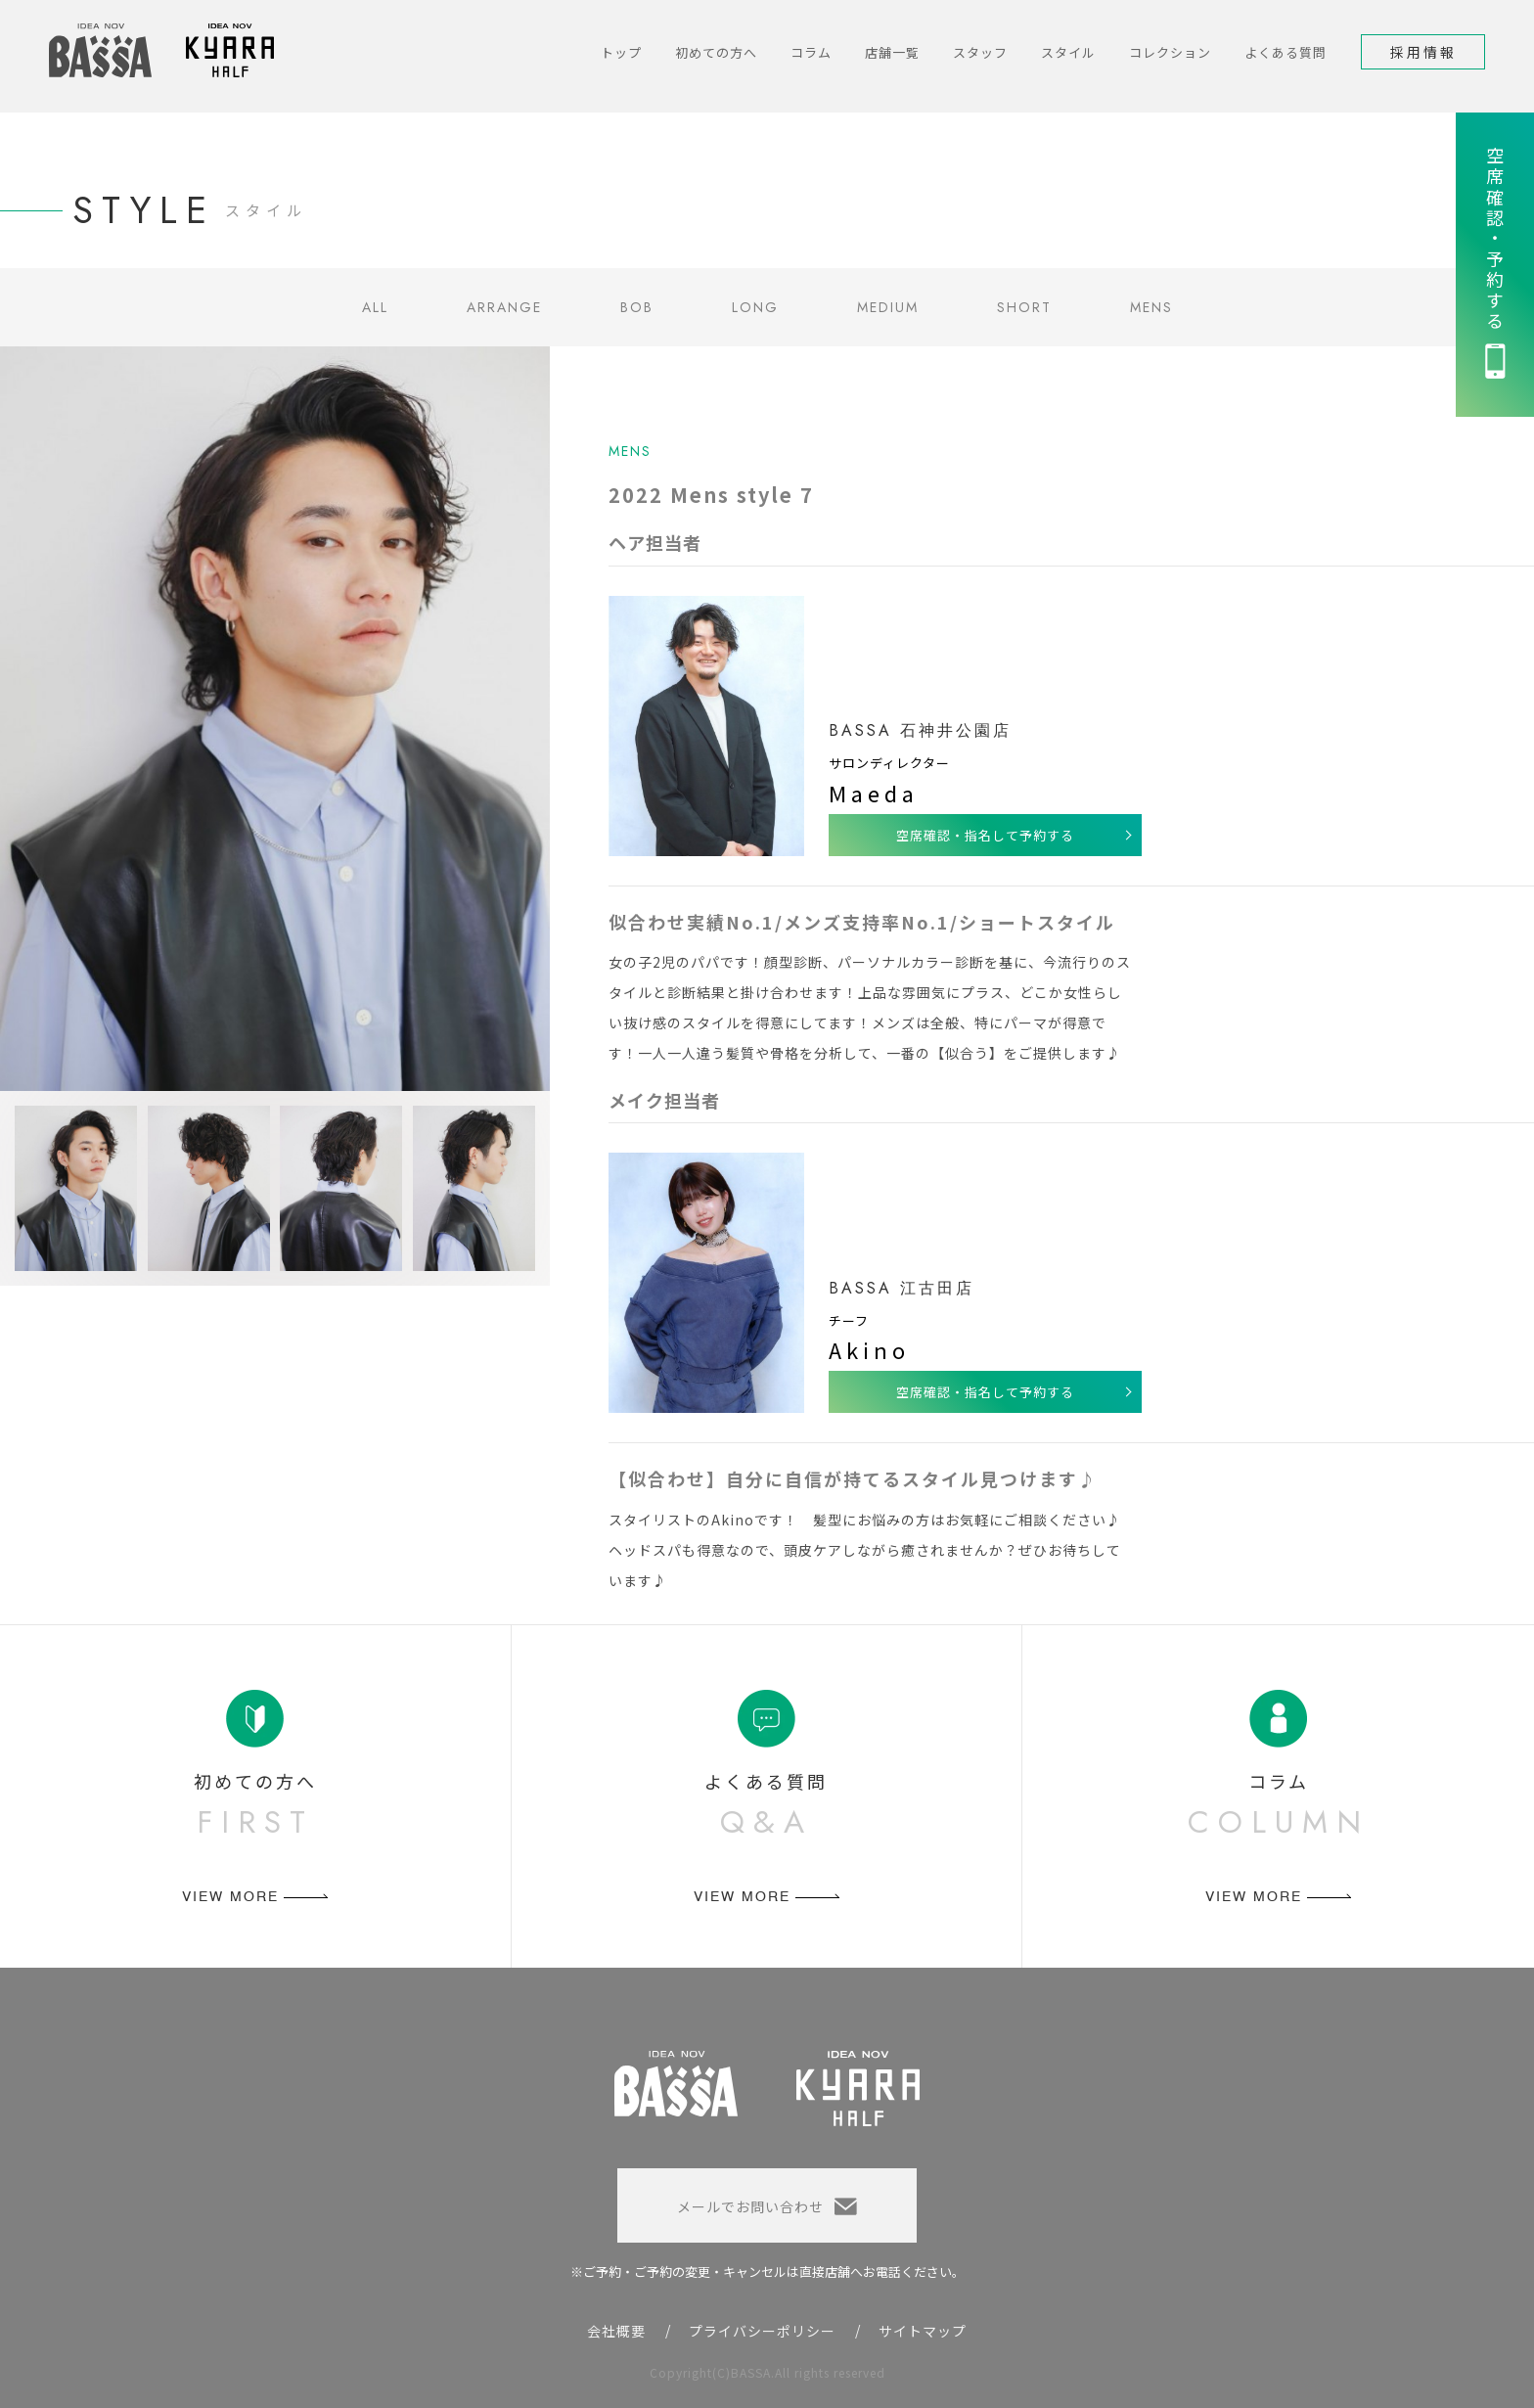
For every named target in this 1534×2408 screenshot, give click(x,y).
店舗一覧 (892, 52)
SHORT (1024, 307)
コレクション (1170, 52)
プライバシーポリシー (762, 2330)
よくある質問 (1285, 52)
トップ (621, 52)
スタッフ (980, 52)
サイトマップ (923, 2330)
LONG (755, 307)
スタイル (1068, 52)
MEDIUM (888, 307)
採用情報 (1423, 52)
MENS (1151, 307)
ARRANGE (504, 307)
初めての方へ (716, 52)
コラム (811, 52)
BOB (637, 307)
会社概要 (616, 2330)
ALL (375, 307)
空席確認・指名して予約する (985, 835)
